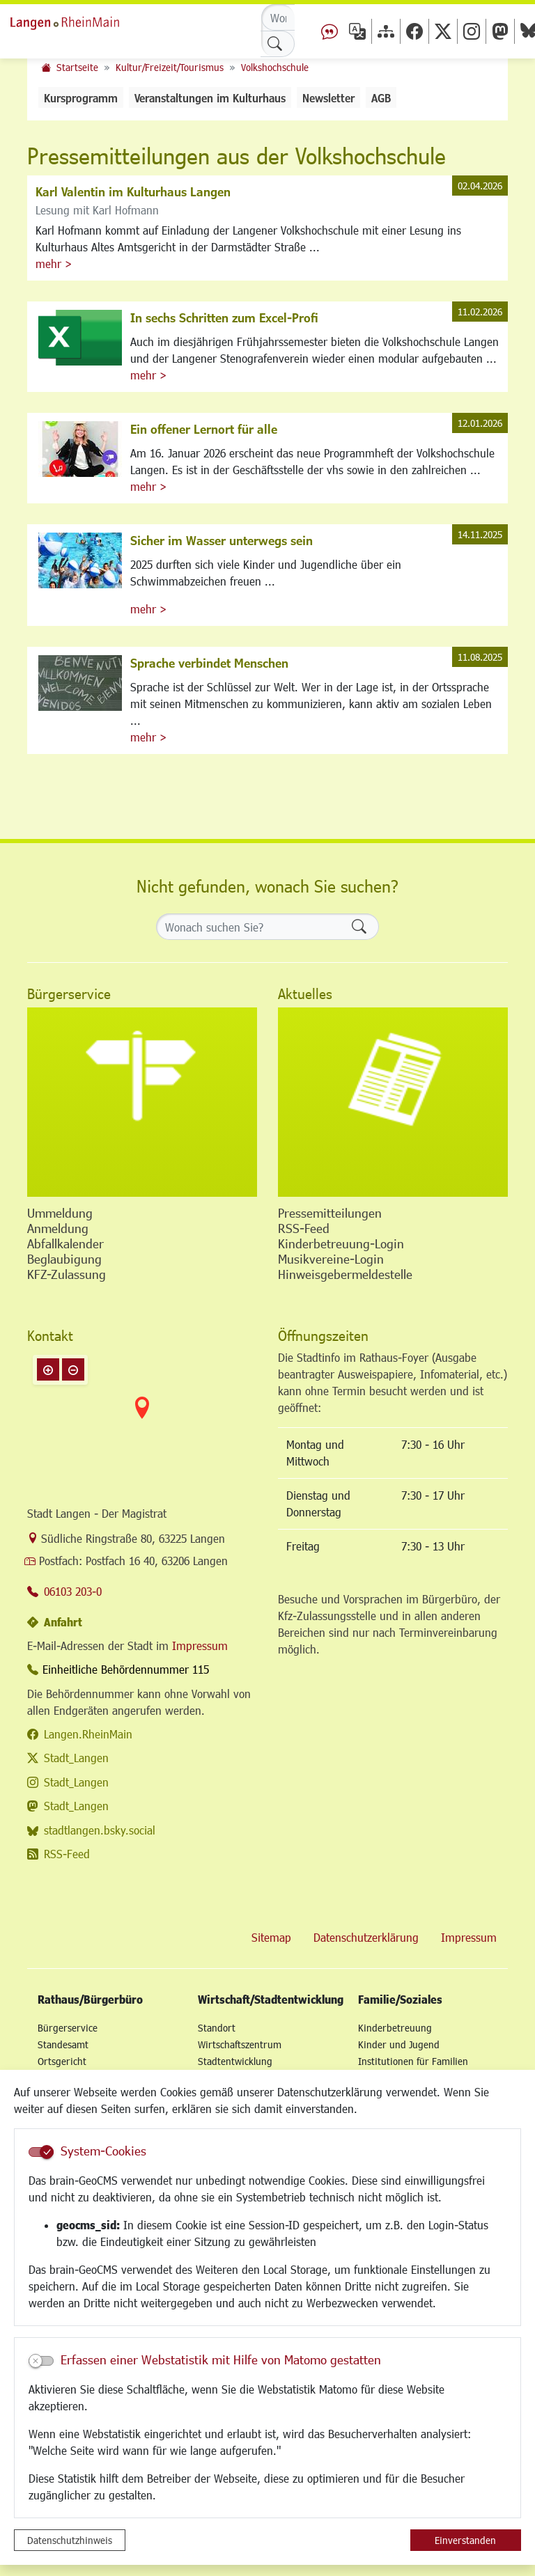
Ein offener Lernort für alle (203, 429)
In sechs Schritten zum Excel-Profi (224, 317)
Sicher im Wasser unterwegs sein (221, 540)
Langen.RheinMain (88, 1734)
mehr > (54, 263)
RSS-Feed (67, 1853)
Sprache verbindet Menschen (209, 662)
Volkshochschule (275, 67)
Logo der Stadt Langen (80, 21)
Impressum (200, 1645)
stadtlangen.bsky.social (99, 1830)
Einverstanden (465, 2540)
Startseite (77, 67)
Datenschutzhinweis (69, 2540)
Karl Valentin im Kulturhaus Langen (133, 191)
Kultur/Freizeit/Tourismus (170, 67)
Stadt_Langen (76, 1757)
